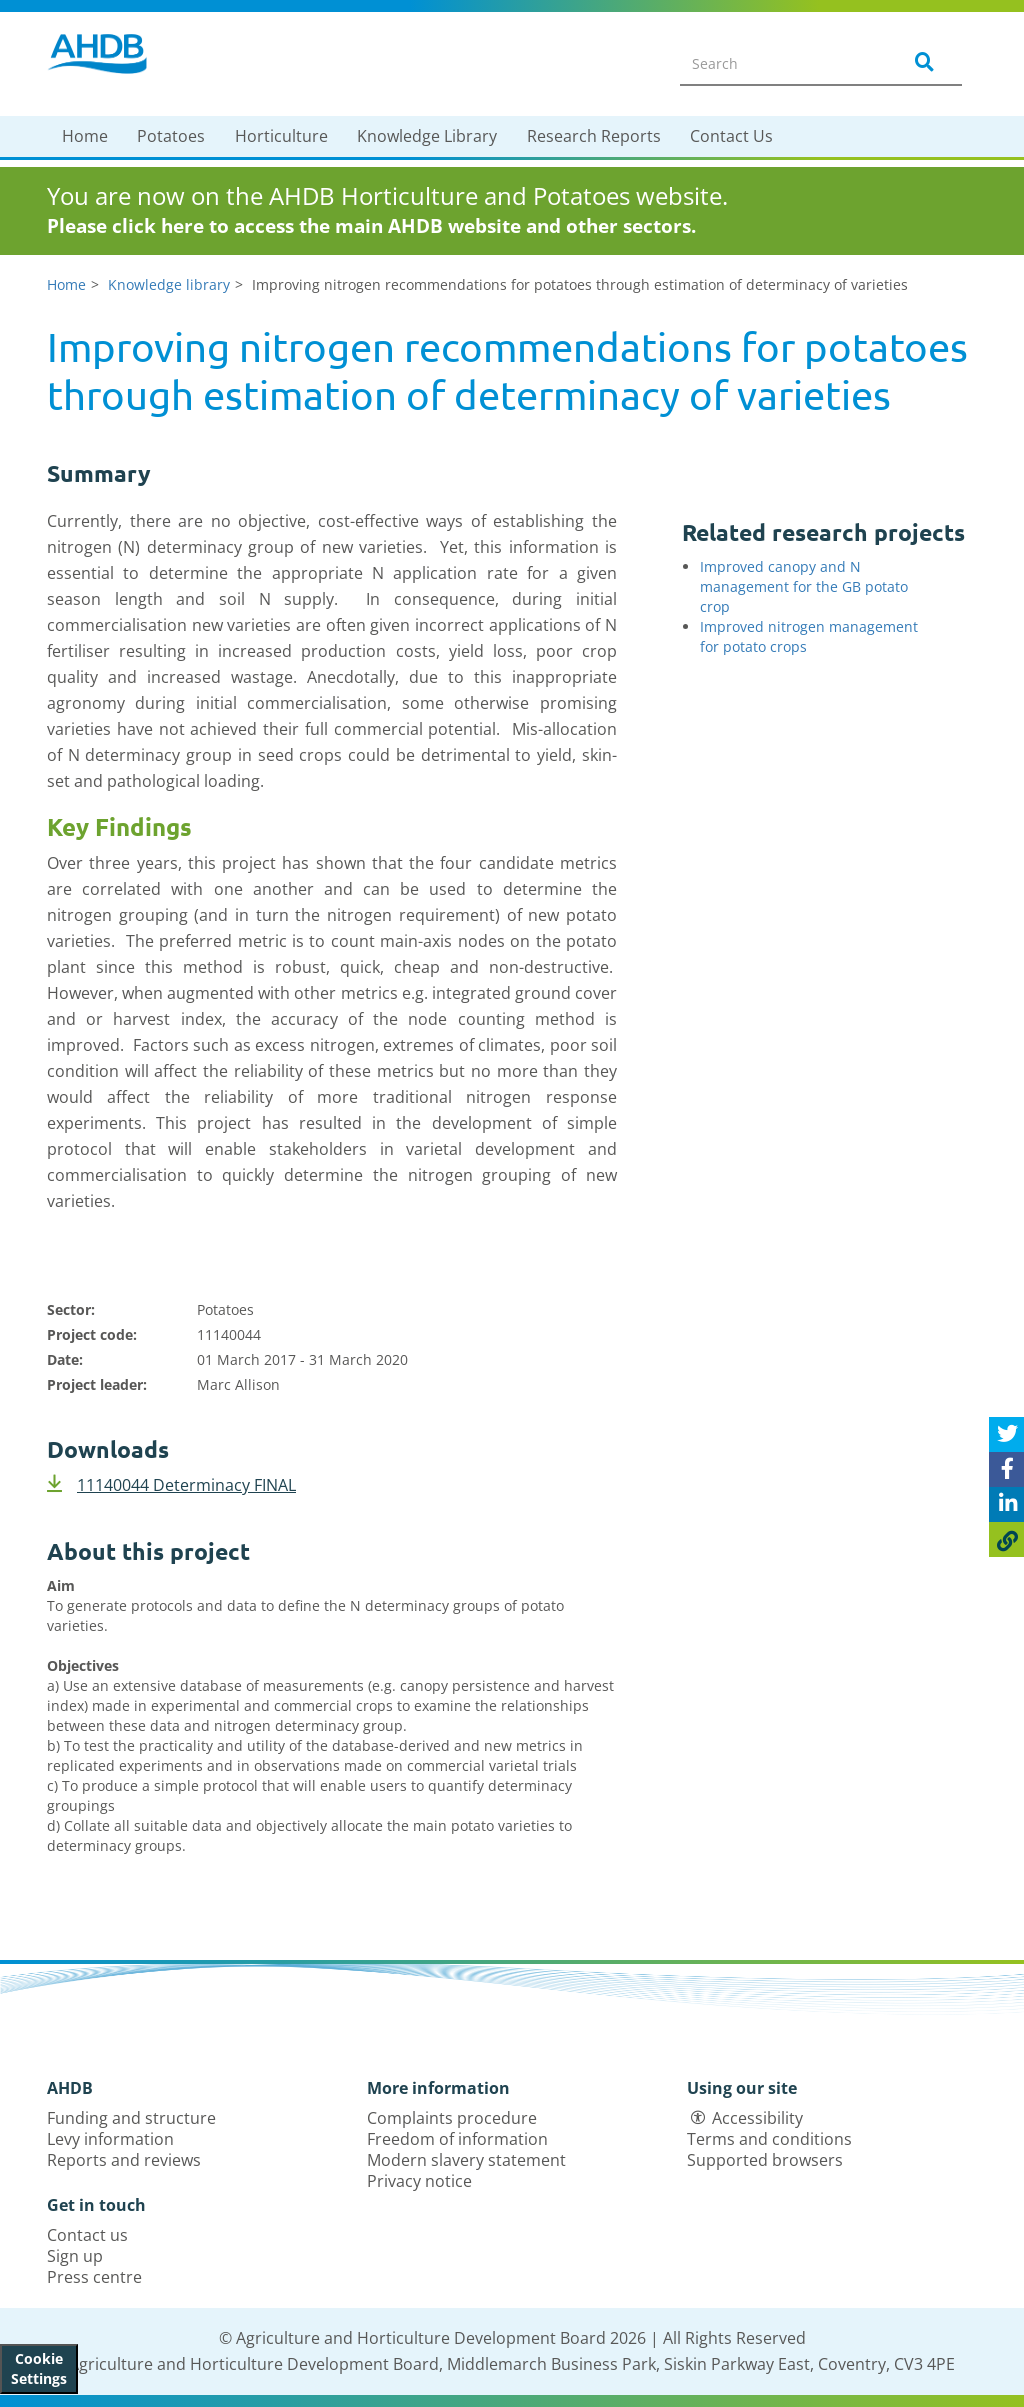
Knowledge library (169, 284)
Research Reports (594, 136)
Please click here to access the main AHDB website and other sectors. (371, 226)
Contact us (87, 2235)
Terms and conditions (769, 2139)
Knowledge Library (427, 136)
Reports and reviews (124, 2160)
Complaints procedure (452, 2118)
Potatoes (171, 136)
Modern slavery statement (466, 2160)
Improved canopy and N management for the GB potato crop (804, 586)
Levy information (110, 2139)
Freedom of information (457, 2139)
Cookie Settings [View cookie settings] (39, 2368)
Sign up (75, 2256)
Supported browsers (765, 2160)
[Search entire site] (778, 63)
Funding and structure (131, 2118)
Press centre (94, 2277)
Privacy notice (419, 2181)
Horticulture (281, 136)
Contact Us (731, 136)
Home (85, 136)
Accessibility (757, 2118)
